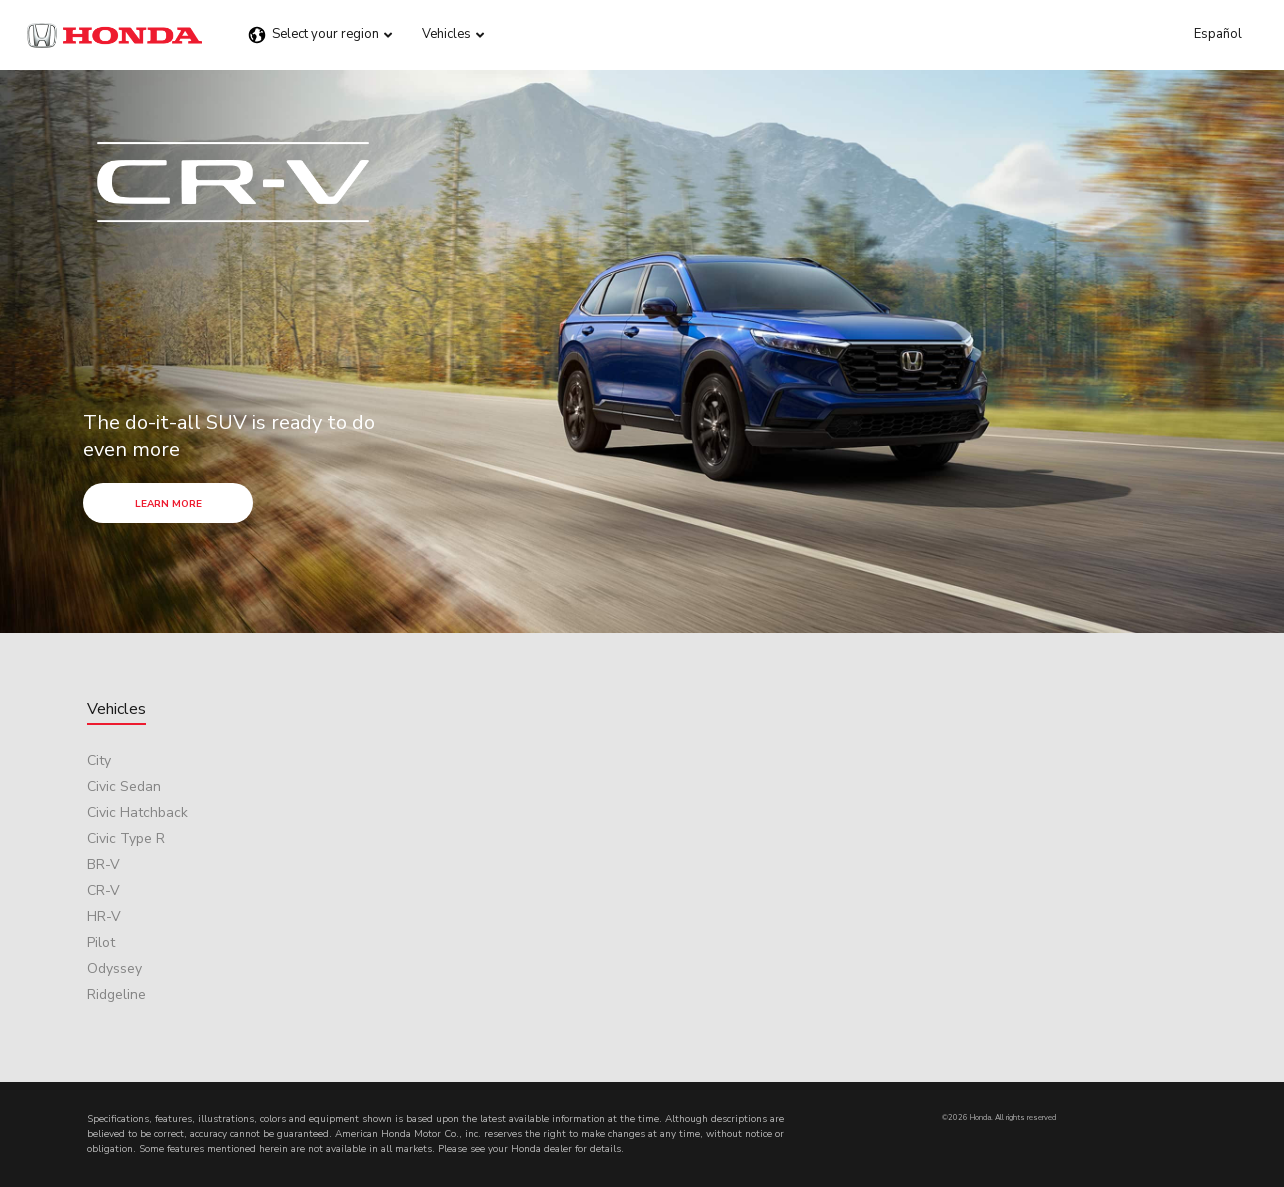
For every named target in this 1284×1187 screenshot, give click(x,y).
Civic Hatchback (137, 812)
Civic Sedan (124, 786)
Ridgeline (116, 994)
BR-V (103, 864)
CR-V (103, 890)
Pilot (101, 942)
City (99, 760)
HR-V (104, 916)
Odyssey (114, 968)
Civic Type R (126, 838)
